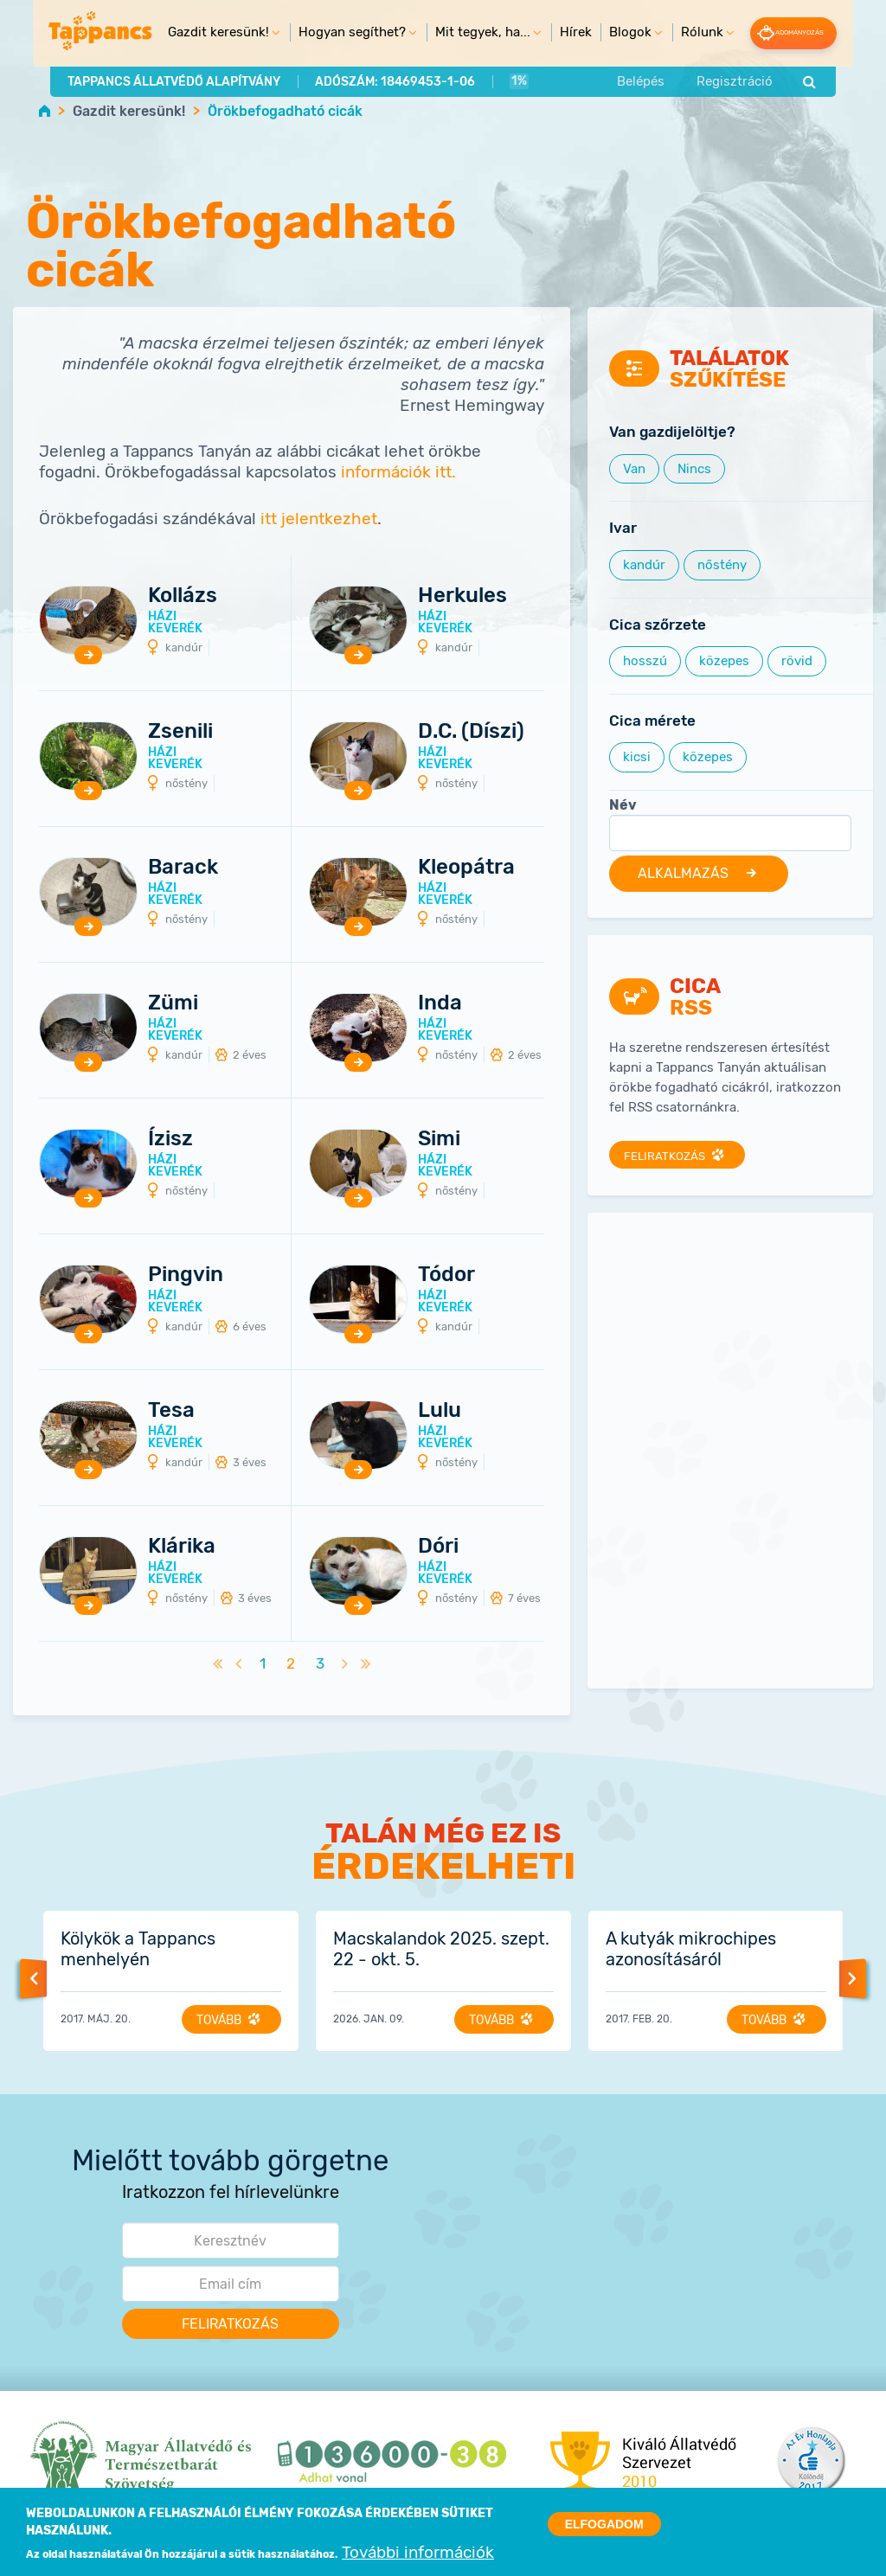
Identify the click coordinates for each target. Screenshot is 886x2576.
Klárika (181, 1546)
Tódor (446, 1274)
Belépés (664, 80)
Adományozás (811, 32)
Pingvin (185, 1274)
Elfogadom (604, 2526)
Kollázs (182, 595)
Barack (183, 867)
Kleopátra (466, 867)
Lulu (439, 1410)
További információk (418, 2555)
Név (623, 805)
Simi (439, 1138)
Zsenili (180, 731)
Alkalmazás (689, 874)
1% (493, 80)
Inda (440, 1002)
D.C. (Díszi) (471, 731)
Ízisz (170, 1138)
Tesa (171, 1410)
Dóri (438, 1546)
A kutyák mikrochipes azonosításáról (691, 1949)
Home (44, 110)
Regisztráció (758, 80)
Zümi (173, 1002)
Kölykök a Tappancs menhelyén (138, 1949)
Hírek (561, 32)
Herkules (462, 595)
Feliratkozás (667, 1156)
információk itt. (398, 473)
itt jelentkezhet (318, 519)
